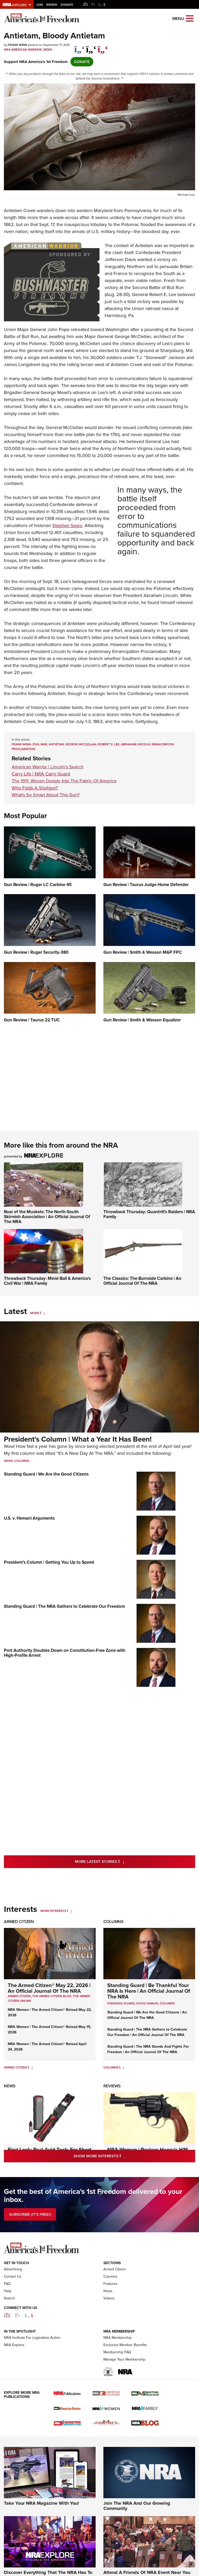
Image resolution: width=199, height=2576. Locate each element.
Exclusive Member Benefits (125, 2376)
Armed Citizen (19, 1922)
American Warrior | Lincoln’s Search (47, 766)
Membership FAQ (117, 2383)
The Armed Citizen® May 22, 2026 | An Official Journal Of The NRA (49, 1988)
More (34, 1313)
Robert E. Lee (108, 744)
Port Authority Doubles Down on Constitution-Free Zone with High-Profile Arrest (64, 1652)
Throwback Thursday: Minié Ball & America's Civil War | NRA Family (47, 1280)
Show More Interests (122, 2156)
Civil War (39, 744)
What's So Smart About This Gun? (46, 794)
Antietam (56, 744)
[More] (42, 1313)
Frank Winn (21, 744)
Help (7, 2322)
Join (39, 4)
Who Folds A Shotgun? (35, 787)
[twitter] (91, 46)
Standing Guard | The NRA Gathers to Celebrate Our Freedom (64, 1606)
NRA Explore (14, 2376)
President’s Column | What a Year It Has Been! (78, 1439)
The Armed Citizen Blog (51, 1996)
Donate (67, 4)
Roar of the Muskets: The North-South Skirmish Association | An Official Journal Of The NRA (47, 1216)
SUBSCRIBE (30, 2214)
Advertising (13, 2301)
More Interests (53, 1910)
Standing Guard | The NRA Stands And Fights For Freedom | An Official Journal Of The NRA (148, 2049)
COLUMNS (167, 2003)
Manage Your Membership (124, 2390)
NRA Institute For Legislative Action (32, 2369)
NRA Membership (117, 2369)
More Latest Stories (120, 1861)
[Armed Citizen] (30, 2067)
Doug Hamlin (147, 2003)
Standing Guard (121, 2003)
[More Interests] (69, 1910)
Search (9, 2330)
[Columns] (121, 2067)
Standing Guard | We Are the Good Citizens (46, 1474)
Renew (51, 4)
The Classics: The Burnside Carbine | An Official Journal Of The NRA (142, 1280)
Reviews (112, 2086)
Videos (109, 2330)
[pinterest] (103, 46)
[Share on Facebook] (79, 46)
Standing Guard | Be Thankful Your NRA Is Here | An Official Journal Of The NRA (148, 1990)
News (47, 49)
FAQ (7, 2315)
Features (110, 2315)
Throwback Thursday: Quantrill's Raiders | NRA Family (149, 1214)
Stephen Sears (67, 525)
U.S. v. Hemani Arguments (29, 1518)
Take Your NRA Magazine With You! (41, 2534)
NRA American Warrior (23, 49)
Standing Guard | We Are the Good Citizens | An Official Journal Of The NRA (147, 2015)
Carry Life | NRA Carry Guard (41, 773)
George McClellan (80, 744)
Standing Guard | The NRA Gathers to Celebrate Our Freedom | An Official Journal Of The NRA (147, 2032)
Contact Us (13, 2308)
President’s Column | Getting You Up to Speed (49, 1562)
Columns (21, 1460)
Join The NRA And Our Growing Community (136, 2537)
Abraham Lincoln (135, 744)
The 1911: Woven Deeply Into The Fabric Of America (64, 780)
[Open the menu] (190, 18)
